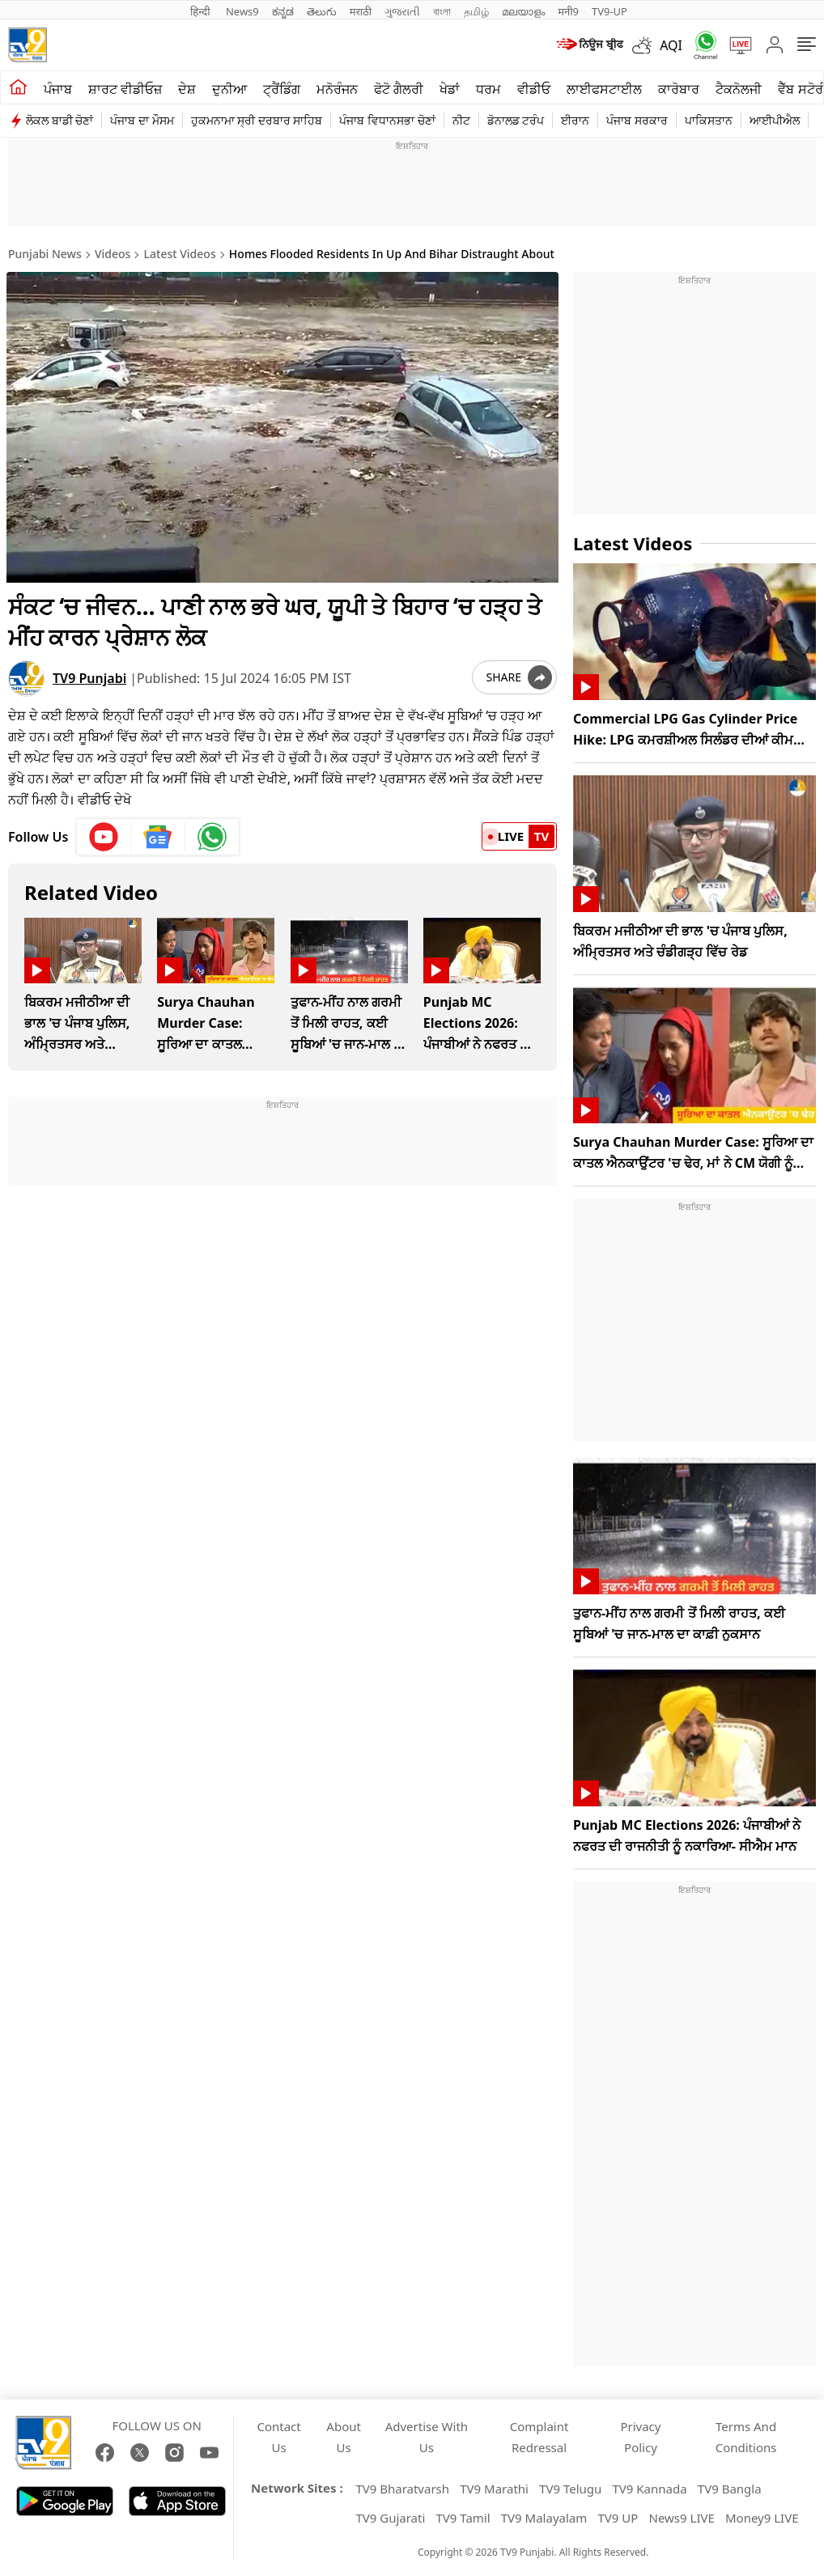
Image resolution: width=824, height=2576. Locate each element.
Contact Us (278, 2436)
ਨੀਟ (461, 120)
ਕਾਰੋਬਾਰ (678, 89)
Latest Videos (180, 253)
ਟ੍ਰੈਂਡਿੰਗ (281, 89)
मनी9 (568, 11)
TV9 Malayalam (544, 2518)
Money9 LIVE (762, 2518)
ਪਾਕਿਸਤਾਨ (709, 120)
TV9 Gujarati (390, 2518)
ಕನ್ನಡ (283, 11)
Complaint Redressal (539, 2436)
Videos (112, 253)
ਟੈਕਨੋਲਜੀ (739, 89)
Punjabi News (45, 253)
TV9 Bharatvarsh (402, 2489)
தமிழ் (476, 11)
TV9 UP (617, 2518)
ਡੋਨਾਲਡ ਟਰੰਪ (516, 120)
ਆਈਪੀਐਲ (775, 120)
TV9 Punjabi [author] (89, 676)
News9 (242, 11)
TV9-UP (609, 11)
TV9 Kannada (650, 2489)
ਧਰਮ (488, 89)
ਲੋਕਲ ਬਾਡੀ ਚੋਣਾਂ (59, 120)
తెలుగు (322, 11)
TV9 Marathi (494, 2489)
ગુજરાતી (402, 11)
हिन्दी (201, 11)
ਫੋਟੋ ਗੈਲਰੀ (398, 89)
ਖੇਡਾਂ (450, 89)
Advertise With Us (426, 2436)
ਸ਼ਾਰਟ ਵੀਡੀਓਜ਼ (125, 89)
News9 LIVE (682, 2518)
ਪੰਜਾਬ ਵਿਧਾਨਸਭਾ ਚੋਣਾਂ (387, 120)
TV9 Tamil (462, 2518)
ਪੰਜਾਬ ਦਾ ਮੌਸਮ (141, 120)
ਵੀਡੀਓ (533, 89)
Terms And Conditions (746, 2436)
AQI (671, 45)
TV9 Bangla (730, 2489)
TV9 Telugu (570, 2489)
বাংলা (442, 11)
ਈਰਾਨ (575, 120)
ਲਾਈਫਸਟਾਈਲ (604, 89)
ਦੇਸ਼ (187, 89)
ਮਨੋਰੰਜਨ (337, 89)
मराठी (361, 11)
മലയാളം (523, 11)
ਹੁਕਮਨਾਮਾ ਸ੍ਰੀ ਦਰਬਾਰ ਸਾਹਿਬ (257, 120)
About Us (343, 2436)
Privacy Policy (640, 2436)
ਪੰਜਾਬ (58, 89)
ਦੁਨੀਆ (229, 89)
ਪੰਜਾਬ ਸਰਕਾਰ (637, 120)
